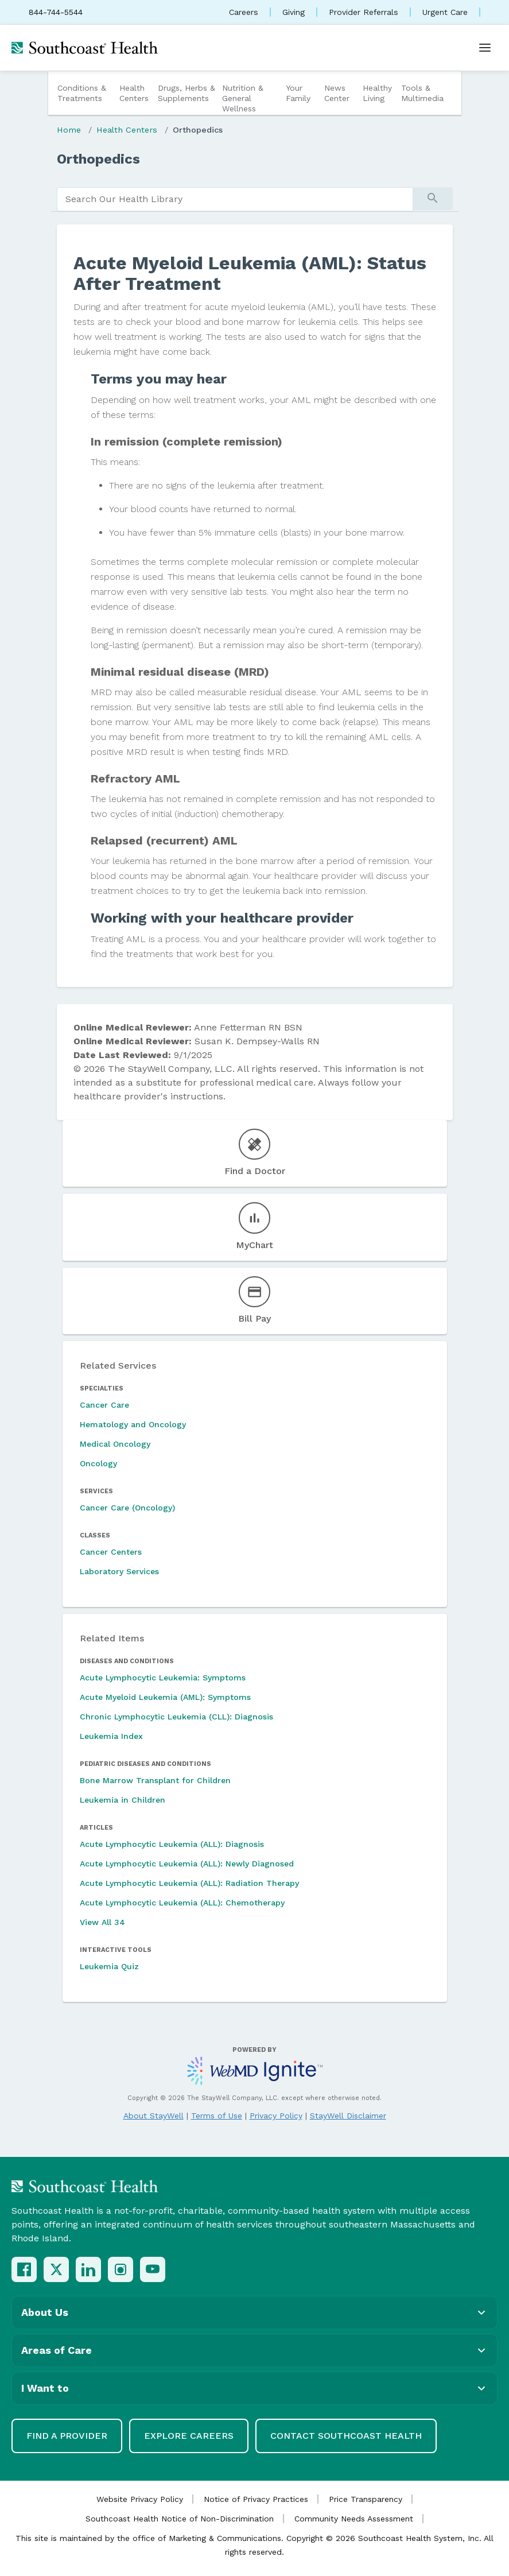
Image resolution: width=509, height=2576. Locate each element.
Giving (293, 12)
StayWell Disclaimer (348, 2115)
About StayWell (153, 2115)
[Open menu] (485, 47)
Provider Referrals (363, 12)
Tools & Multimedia (422, 93)
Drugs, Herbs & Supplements (186, 93)
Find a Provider (66, 2435)
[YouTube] (152, 2269)
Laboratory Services (119, 1571)
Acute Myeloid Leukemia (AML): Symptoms (165, 1697)
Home (69, 129)
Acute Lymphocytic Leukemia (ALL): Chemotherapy (182, 1902)
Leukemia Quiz (109, 1966)
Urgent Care (445, 12)
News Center (336, 93)
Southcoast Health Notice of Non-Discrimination (180, 2518)
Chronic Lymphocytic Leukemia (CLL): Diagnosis (176, 1716)
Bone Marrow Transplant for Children (155, 1780)
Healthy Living (377, 93)
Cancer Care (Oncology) (127, 1507)
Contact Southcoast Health (346, 2435)
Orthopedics (198, 129)
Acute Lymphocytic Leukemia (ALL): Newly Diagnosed (187, 1863)
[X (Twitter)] (56, 2269)
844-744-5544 (56, 12)
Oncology (98, 1463)
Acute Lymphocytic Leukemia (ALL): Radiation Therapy (189, 1883)
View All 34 (102, 1922)
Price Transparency (365, 2499)
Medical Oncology (115, 1443)
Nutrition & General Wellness (242, 98)
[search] (235, 199)
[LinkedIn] (88, 2269)
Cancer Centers (111, 1551)
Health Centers (134, 93)
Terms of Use (216, 2115)
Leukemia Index (111, 1736)
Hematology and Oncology (133, 1424)
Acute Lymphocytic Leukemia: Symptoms (163, 1677)
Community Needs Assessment (353, 2518)
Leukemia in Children (122, 1799)
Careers (243, 12)
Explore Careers (189, 2435)
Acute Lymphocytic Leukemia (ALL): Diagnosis (172, 1844)
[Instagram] (120, 2269)
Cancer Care (104, 1404)
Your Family (298, 93)
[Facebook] (24, 2269)
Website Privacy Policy (139, 2499)
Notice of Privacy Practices (256, 2499)
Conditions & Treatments (81, 93)
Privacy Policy (276, 2115)
